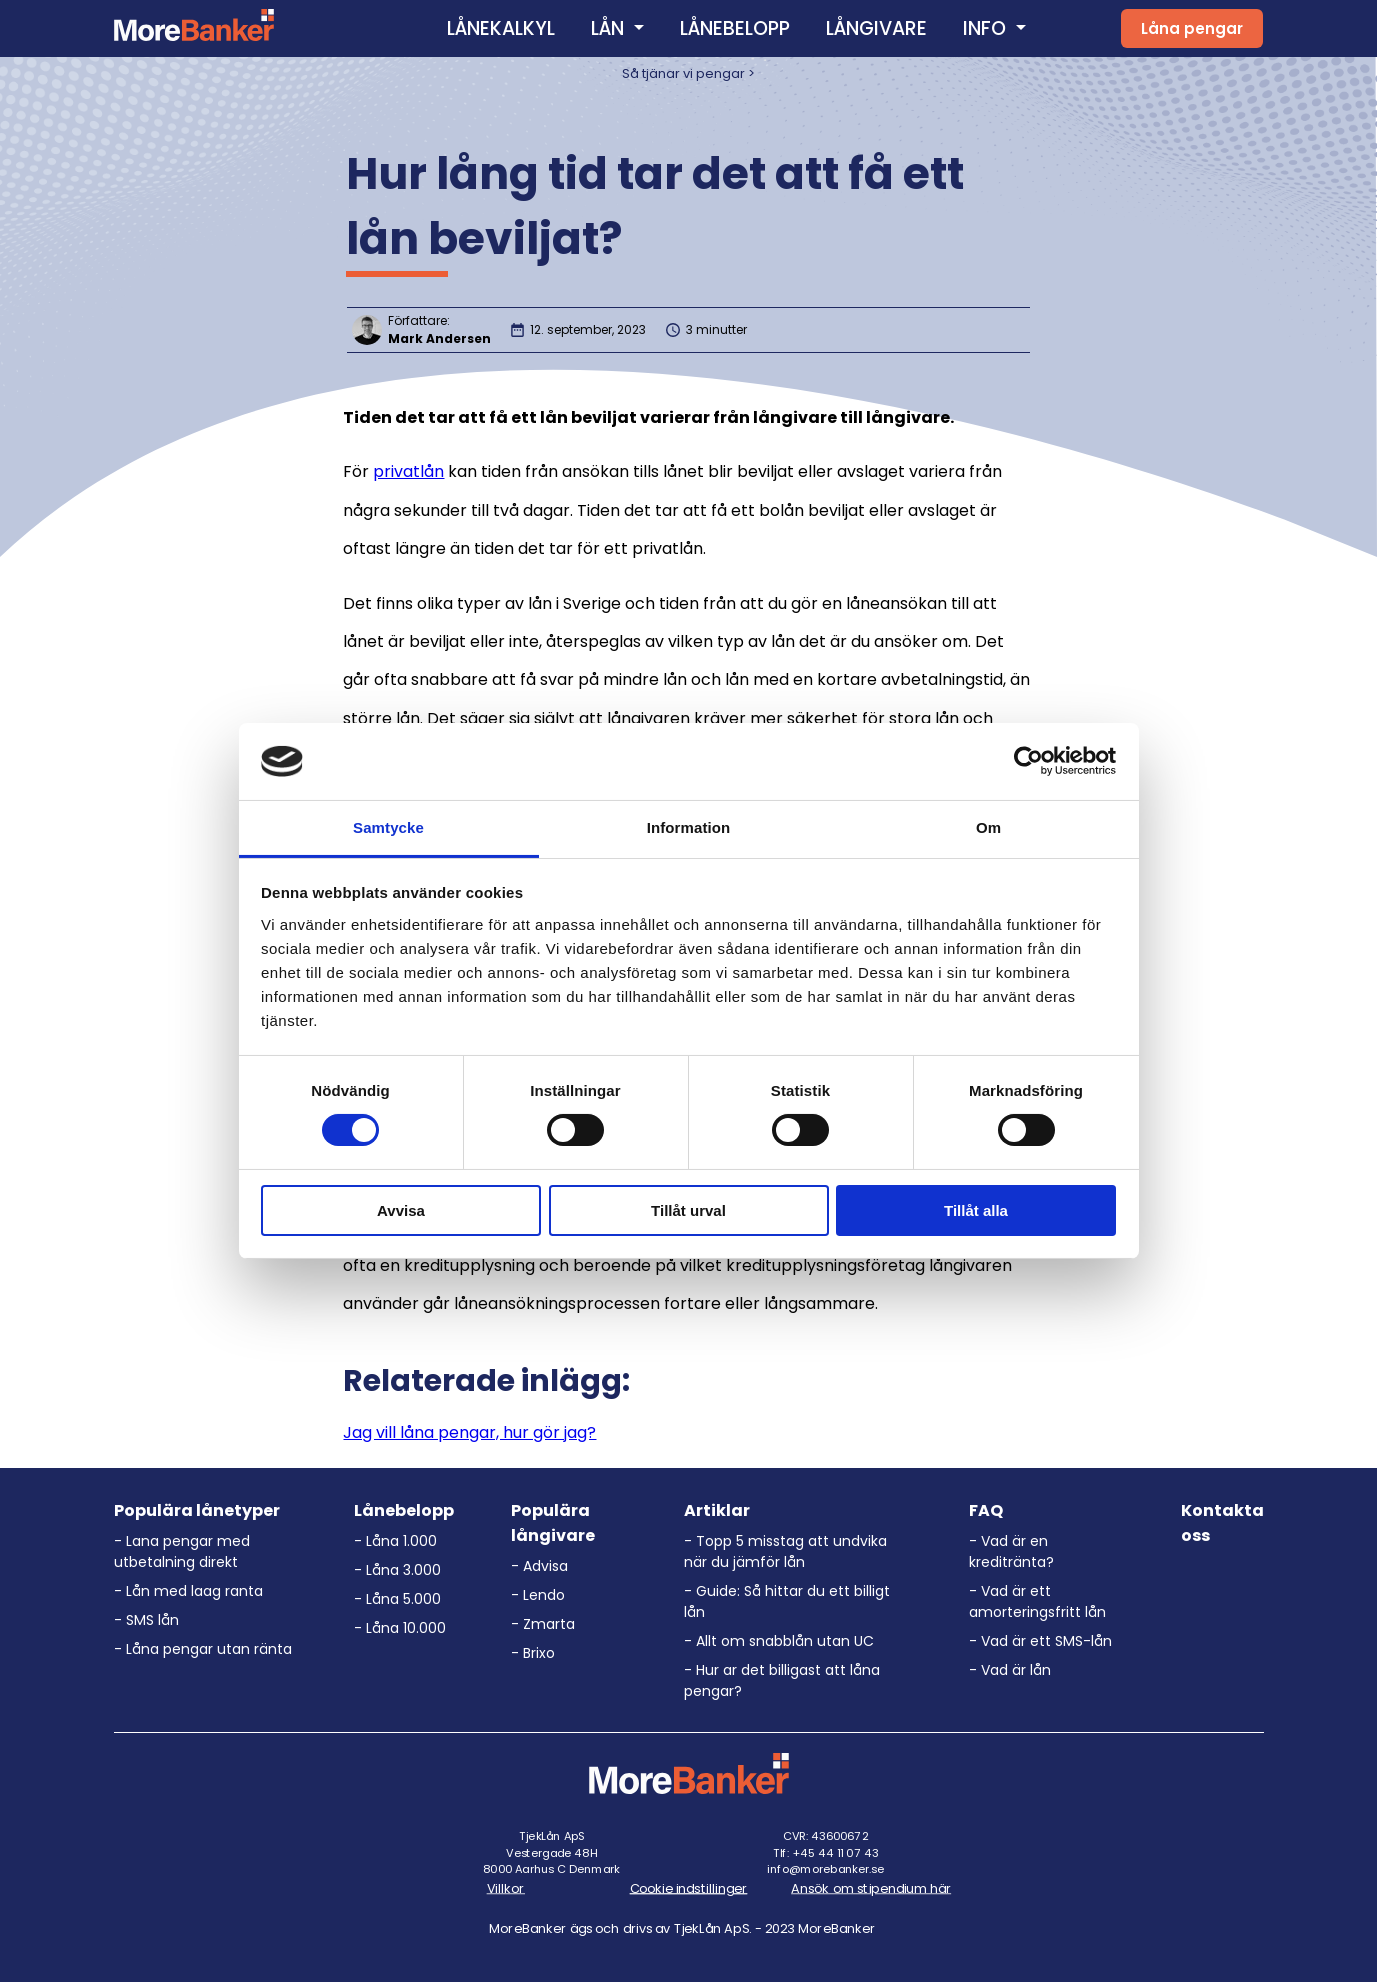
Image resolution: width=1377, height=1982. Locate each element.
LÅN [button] (610, 28)
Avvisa (401, 1210)
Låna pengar (1192, 28)
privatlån (408, 471)
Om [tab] (988, 827)
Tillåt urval (688, 1210)
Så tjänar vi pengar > (688, 73)
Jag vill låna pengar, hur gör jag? (469, 1432)
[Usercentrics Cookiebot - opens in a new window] (1028, 761)
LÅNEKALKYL (501, 28)
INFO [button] (987, 28)
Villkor (506, 1888)
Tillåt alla (976, 1210)
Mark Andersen (439, 338)
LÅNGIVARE (876, 28)
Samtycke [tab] (388, 827)
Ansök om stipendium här (871, 1888)
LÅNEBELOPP (735, 28)
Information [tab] (689, 827)
